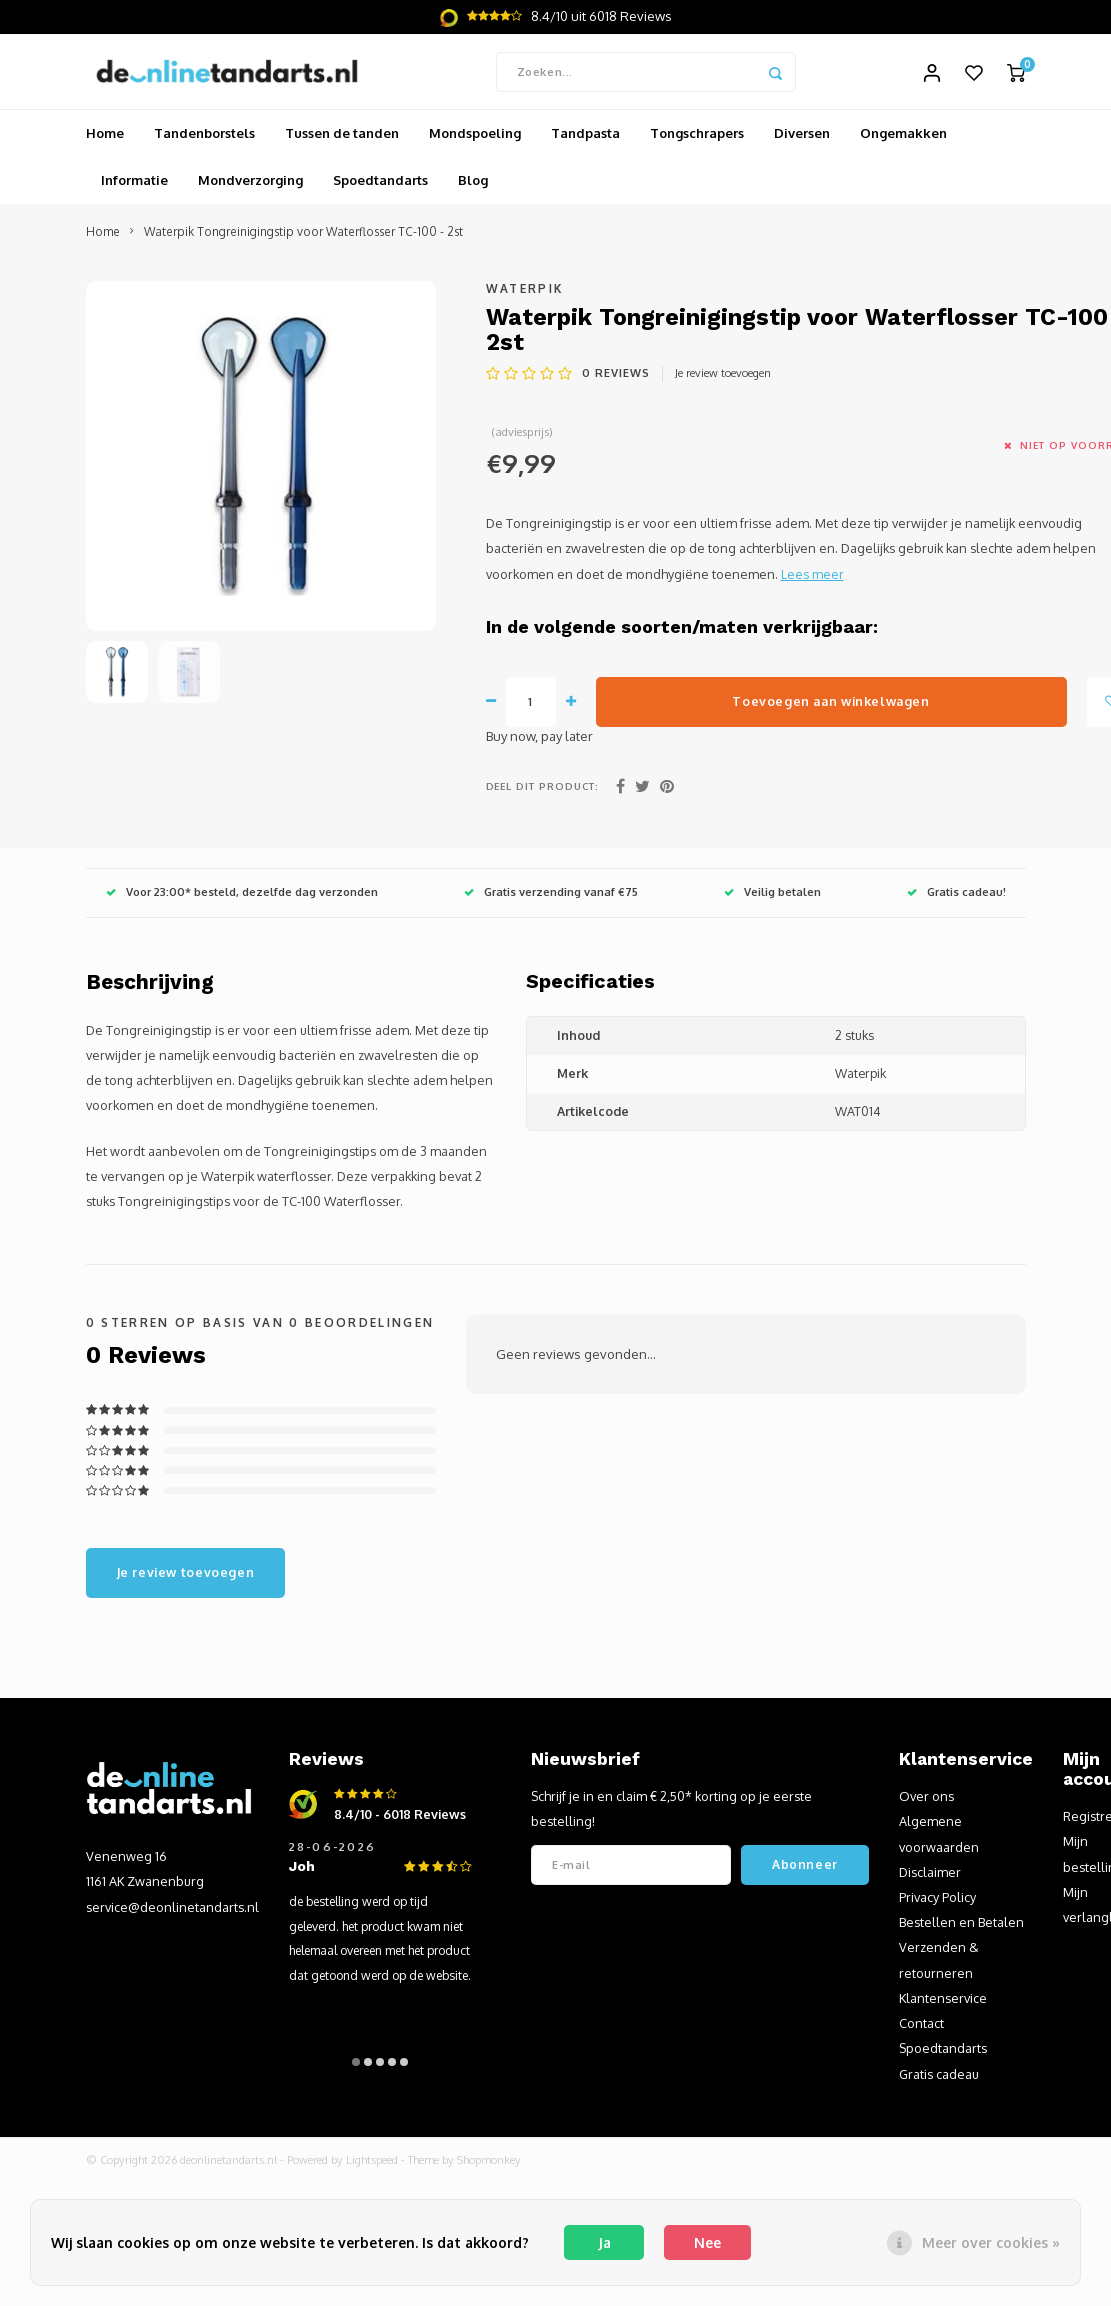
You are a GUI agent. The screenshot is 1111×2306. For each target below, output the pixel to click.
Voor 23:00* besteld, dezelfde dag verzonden (242, 898)
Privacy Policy (937, 1902)
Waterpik (525, 293)
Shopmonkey (489, 2165)
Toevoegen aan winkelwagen (830, 706)
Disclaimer (930, 1877)
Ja (604, 2242)
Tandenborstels (204, 139)
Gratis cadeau (939, 2079)
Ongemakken (903, 139)
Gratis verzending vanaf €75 (551, 898)
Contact (921, 2029)
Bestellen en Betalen (961, 1928)
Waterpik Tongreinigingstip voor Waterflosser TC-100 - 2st (303, 237)
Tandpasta (585, 139)
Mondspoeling (475, 139)
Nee (707, 2242)
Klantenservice (943, 2003)
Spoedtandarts (380, 186)
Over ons (926, 1802)
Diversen (802, 139)
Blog (473, 186)
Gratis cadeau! (956, 898)
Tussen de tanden (342, 139)
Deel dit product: (543, 791)
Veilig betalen (772, 898)
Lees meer (812, 579)
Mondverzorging (250, 186)
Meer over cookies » (991, 2242)
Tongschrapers (697, 139)
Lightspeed (372, 2165)
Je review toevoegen (723, 378)
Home (105, 139)
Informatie (134, 186)
